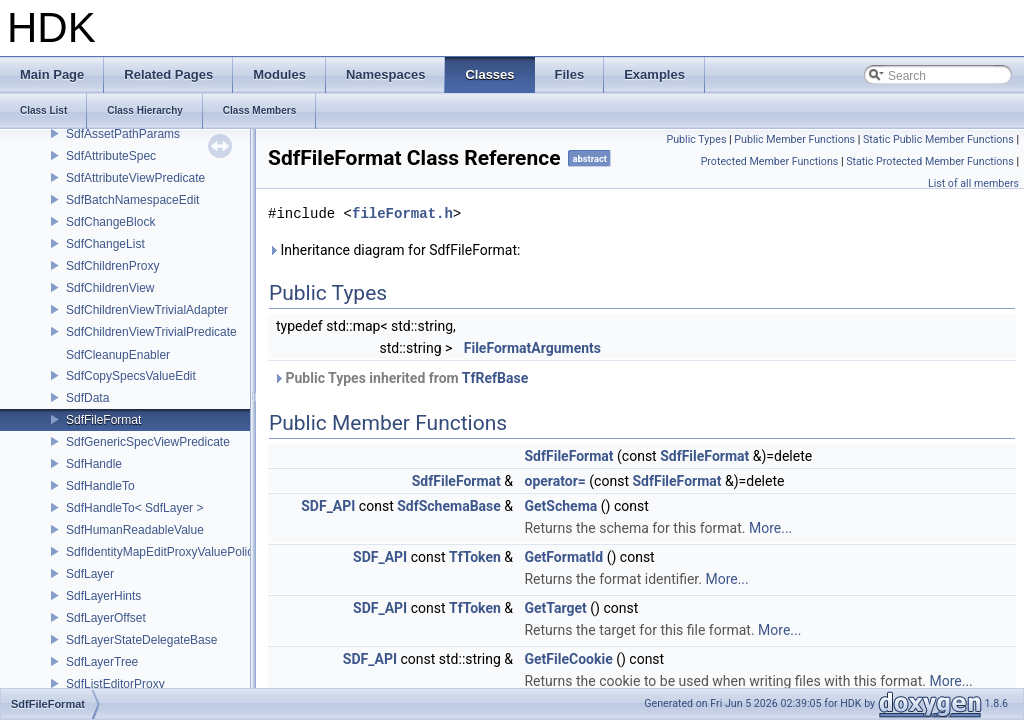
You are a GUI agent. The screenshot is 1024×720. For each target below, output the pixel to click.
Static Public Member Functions (938, 139)
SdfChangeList (105, 244)
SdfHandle (94, 464)
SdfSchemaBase (449, 506)
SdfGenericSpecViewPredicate (148, 442)
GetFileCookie (568, 659)
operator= (554, 481)
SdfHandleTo (100, 486)
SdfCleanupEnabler (118, 355)
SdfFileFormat (103, 420)
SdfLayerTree (102, 662)
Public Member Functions (794, 139)
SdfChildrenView (110, 288)
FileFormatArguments (532, 348)
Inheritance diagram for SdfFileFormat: (394, 250)
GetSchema (560, 506)
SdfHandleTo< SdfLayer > (134, 508)
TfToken (475, 557)
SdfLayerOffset (106, 618)
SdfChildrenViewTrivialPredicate (151, 332)
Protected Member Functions (770, 161)
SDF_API (328, 506)
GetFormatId (563, 557)
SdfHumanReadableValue (135, 530)
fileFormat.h (402, 213)
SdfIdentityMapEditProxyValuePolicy (162, 552)
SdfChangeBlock (110, 222)
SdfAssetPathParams (123, 134)
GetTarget (555, 608)
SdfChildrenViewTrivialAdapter (147, 310)
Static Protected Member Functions (930, 161)
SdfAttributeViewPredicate (135, 178)
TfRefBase (495, 378)
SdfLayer (90, 574)
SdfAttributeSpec (111, 156)
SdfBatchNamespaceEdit (132, 200)
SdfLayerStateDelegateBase (141, 640)
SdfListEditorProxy (115, 684)
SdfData (87, 398)
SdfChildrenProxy (112, 266)
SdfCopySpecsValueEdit (131, 376)
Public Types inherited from (400, 378)
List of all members (973, 183)
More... (770, 528)
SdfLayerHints (103, 596)
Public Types (696, 139)
